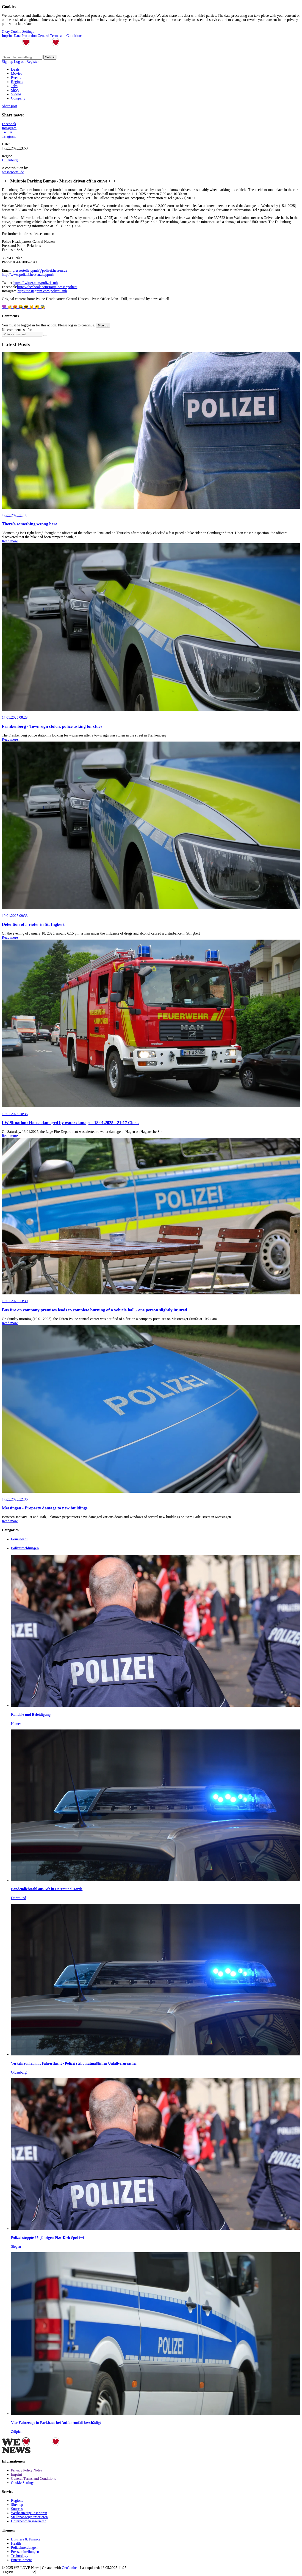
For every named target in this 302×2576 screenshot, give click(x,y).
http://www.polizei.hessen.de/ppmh (28, 274)
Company (18, 98)
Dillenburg (10, 160)
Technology (19, 2556)
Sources (17, 2509)
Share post (9, 106)
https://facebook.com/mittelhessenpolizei (47, 287)
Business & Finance (25, 2539)
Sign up (7, 61)
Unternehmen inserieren (28, 2521)
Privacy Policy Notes (26, 2470)
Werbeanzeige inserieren (29, 2513)
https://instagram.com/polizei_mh (42, 291)
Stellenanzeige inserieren (29, 2517)
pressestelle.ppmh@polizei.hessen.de (39, 270)
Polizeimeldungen (24, 2547)
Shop (15, 90)
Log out (19, 61)
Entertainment (21, 2560)
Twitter (7, 132)
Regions (17, 82)
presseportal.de (13, 172)
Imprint (7, 36)
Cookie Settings (22, 31)
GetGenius (69, 2568)
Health (16, 2543)
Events (16, 78)
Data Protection (25, 36)
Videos (16, 94)
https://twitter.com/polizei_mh (35, 283)
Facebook (9, 124)
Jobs (14, 86)
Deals (15, 69)
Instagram (9, 128)
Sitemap (17, 2505)
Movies (16, 73)
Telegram (9, 136)
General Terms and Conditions (60, 36)
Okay (6, 31)
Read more (10, 541)
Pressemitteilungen (25, 2552)
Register (33, 61)
